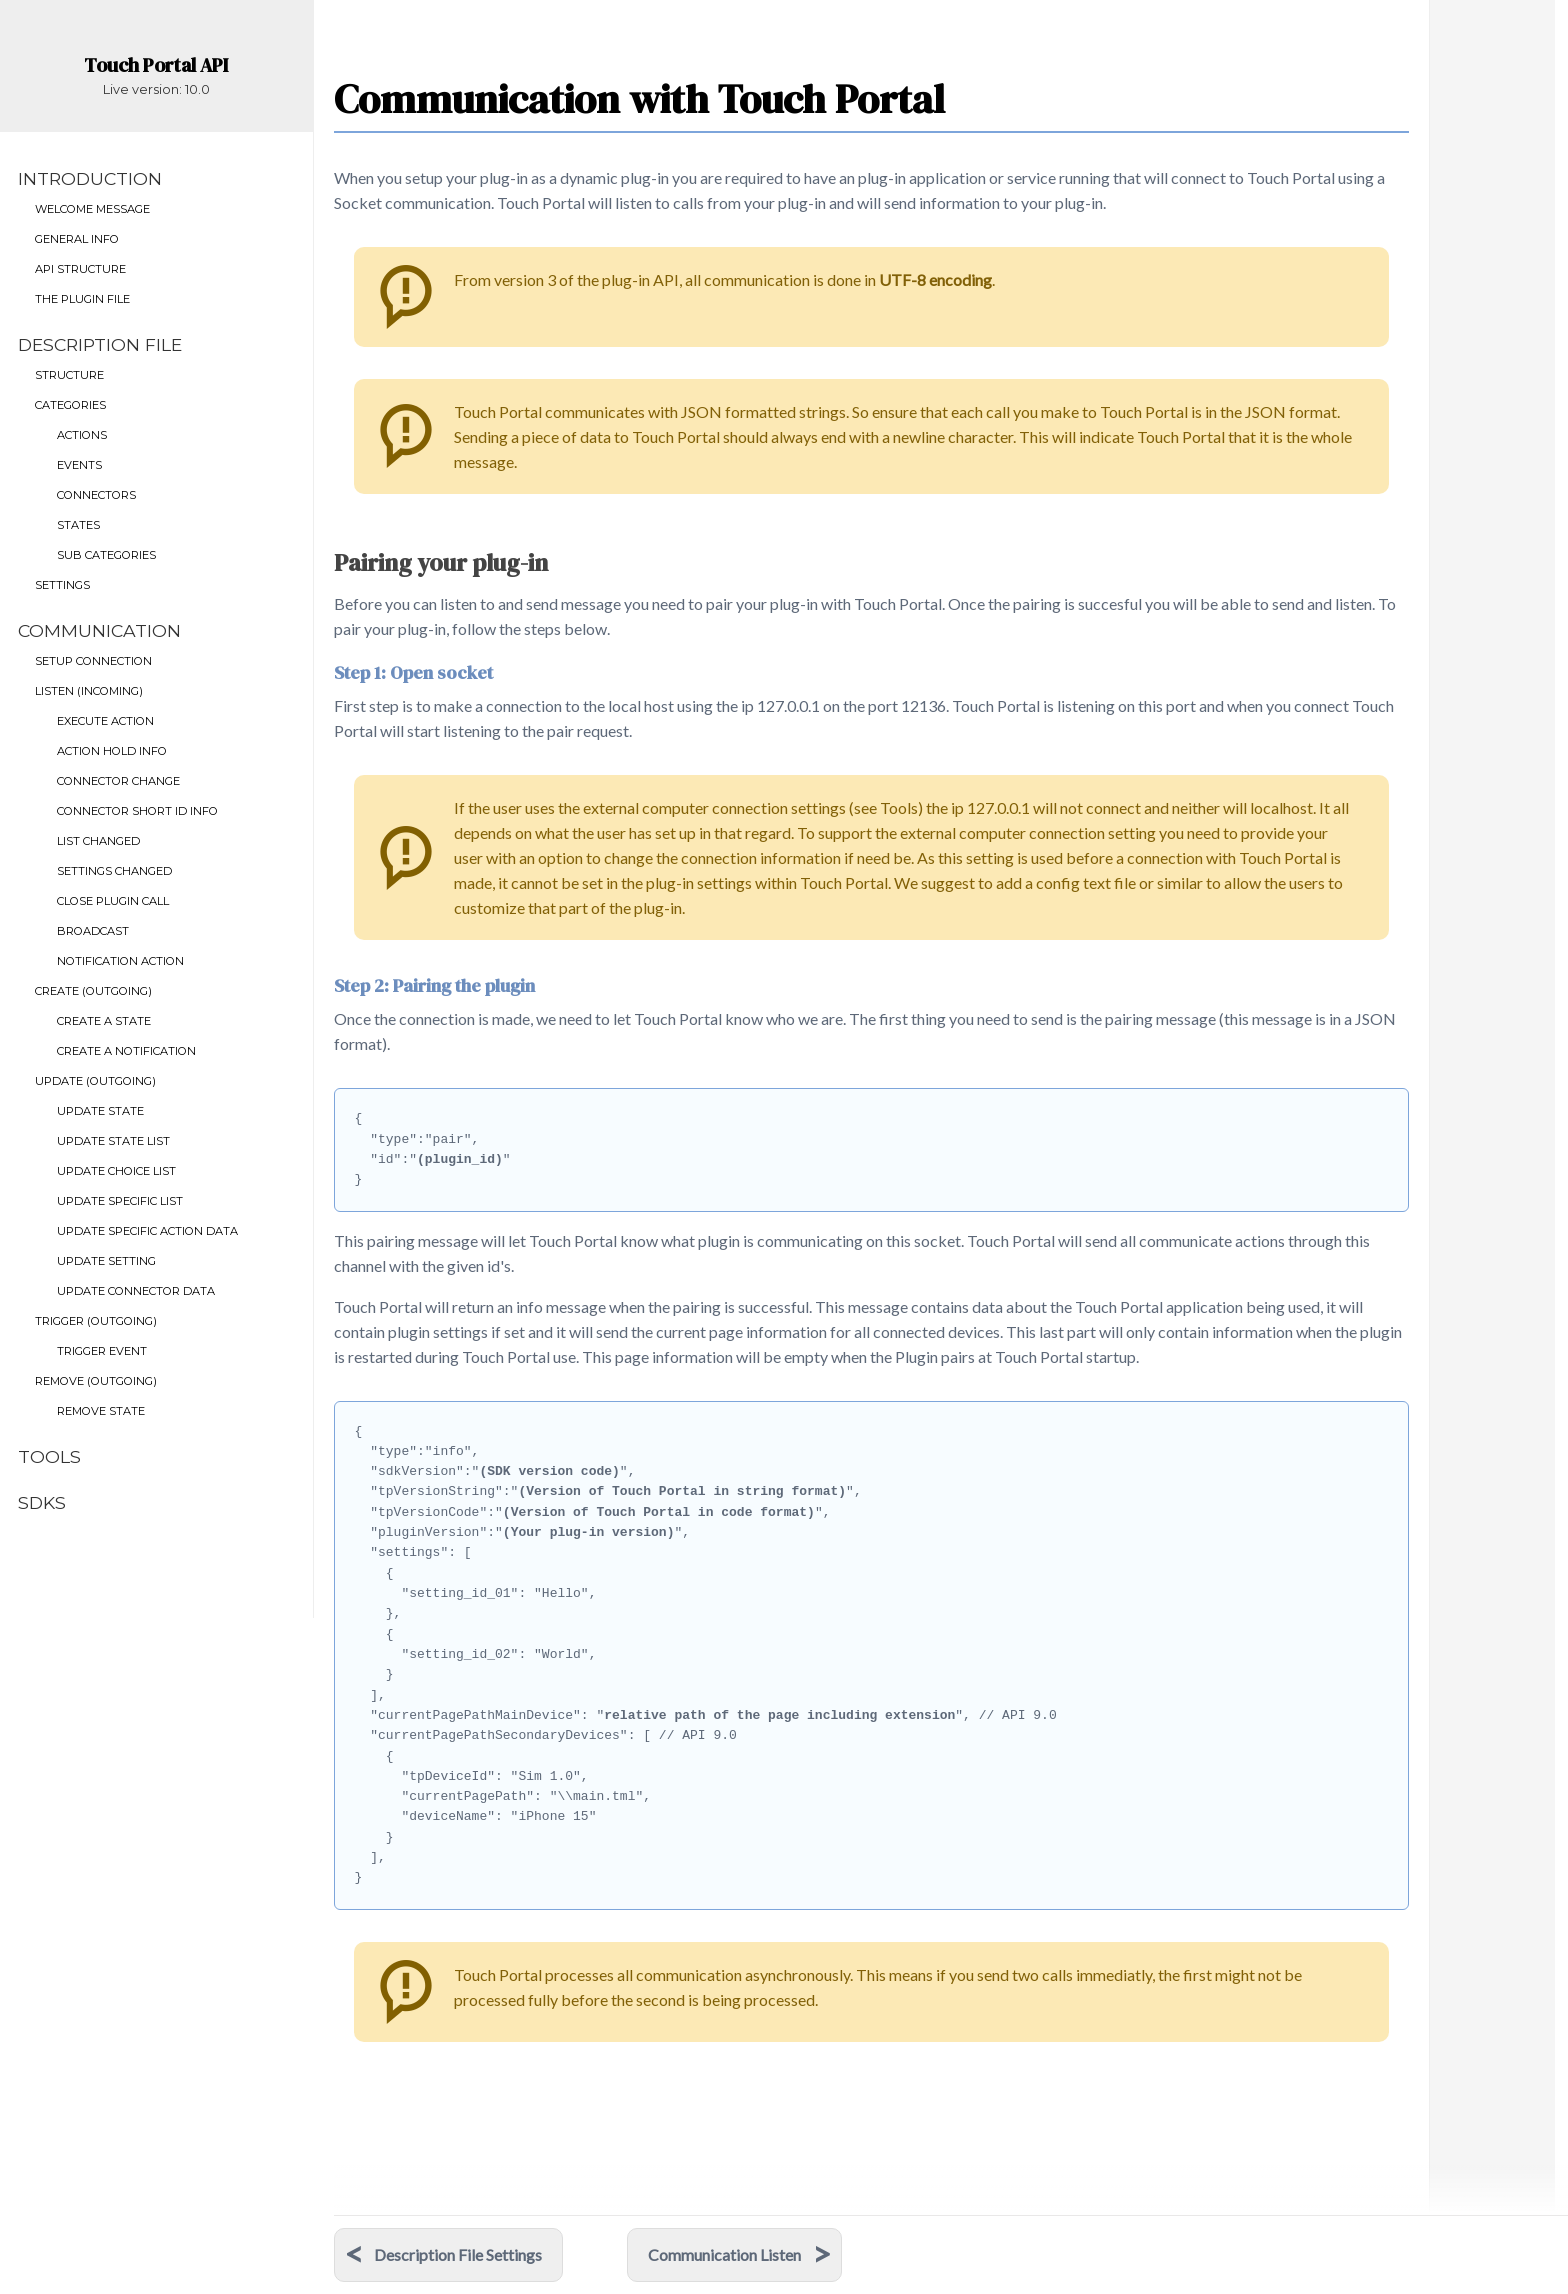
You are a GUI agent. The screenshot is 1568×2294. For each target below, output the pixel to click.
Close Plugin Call (113, 901)
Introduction (90, 178)
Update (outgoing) (95, 1081)
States (78, 525)
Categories (70, 405)
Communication (99, 630)
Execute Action (105, 721)
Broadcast (93, 931)
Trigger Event (102, 1351)
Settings (62, 585)
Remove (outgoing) (96, 1381)
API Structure (80, 269)
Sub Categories (106, 555)
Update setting (106, 1261)
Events (79, 465)
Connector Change (118, 781)
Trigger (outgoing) (96, 1321)
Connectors (96, 495)
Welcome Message (92, 209)
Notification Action (120, 961)
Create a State (104, 1021)
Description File (100, 344)
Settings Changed (114, 871)
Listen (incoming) (89, 691)
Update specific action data (147, 1231)
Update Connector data (136, 1291)
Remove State (101, 1411)
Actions (82, 435)
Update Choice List (116, 1171)
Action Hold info (112, 751)
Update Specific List (120, 1201)
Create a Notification (126, 1051)
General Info (77, 239)
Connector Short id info (137, 811)
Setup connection (93, 661)
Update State (100, 1111)
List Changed (98, 841)
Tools (49, 1456)
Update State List (113, 1141)
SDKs (42, 1502)
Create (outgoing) (93, 991)
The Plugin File (82, 299)
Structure (69, 375)
